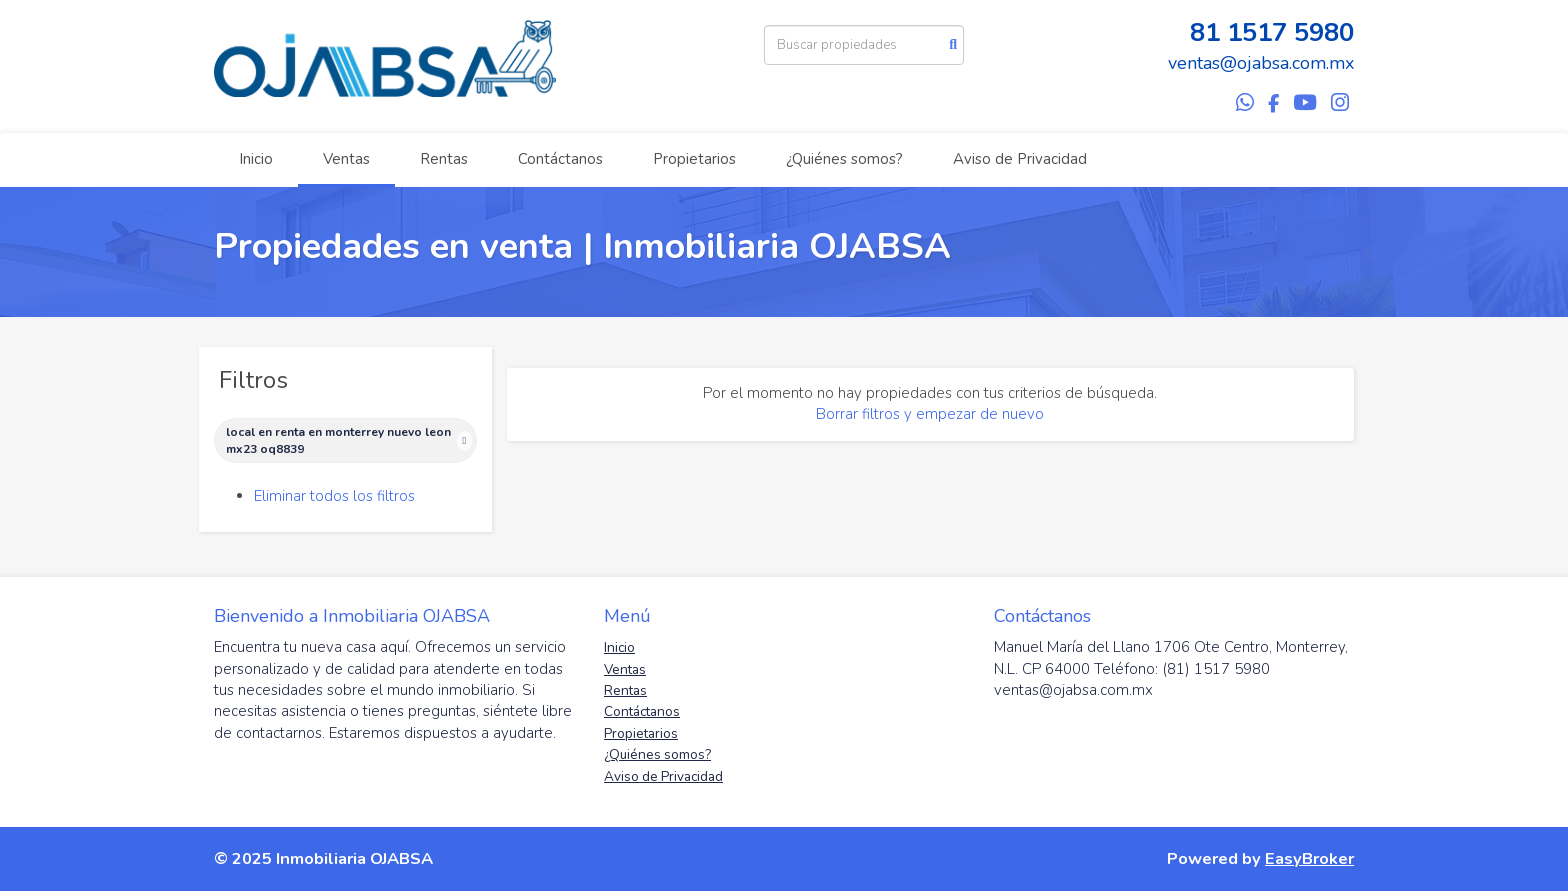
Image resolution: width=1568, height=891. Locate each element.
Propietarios (694, 159)
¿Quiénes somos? (844, 159)
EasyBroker (1309, 858)
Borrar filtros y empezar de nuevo (930, 414)
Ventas (346, 159)
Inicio (256, 159)
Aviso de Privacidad (1020, 159)
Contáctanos (560, 159)
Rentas (444, 159)
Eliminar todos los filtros (334, 496)
